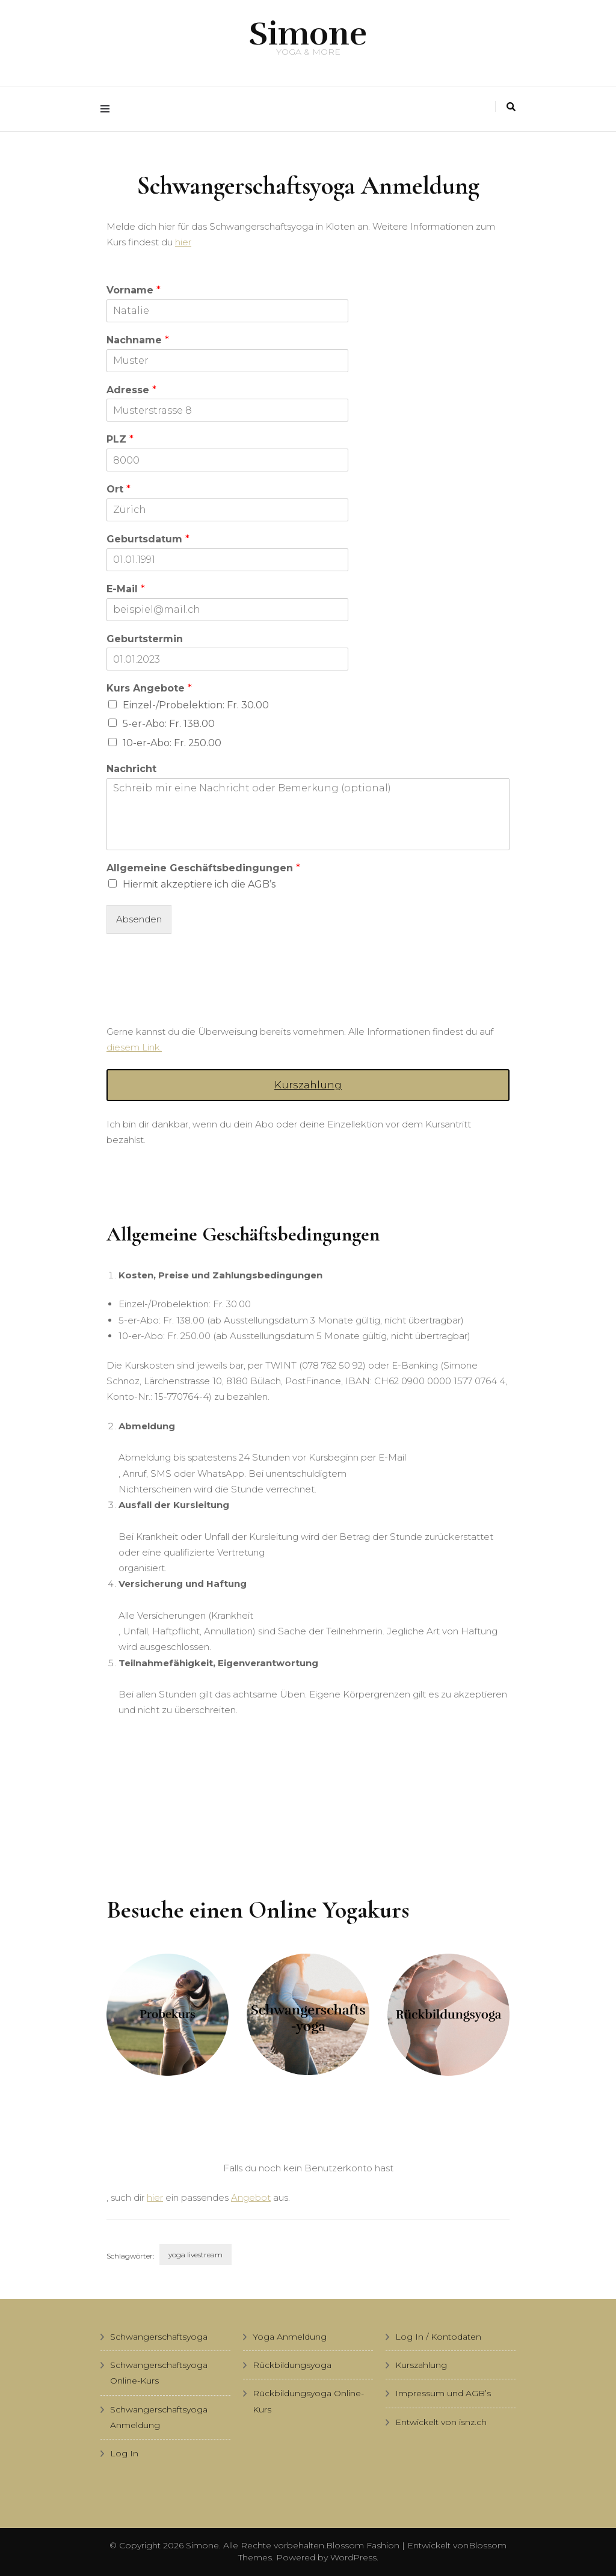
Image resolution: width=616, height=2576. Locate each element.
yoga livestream (195, 2254)
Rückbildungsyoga (292, 2365)
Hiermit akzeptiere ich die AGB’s (199, 884)
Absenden (139, 919)
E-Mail (125, 589)
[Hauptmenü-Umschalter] (108, 109)
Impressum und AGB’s (443, 2393)
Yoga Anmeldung (290, 2336)
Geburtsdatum (147, 539)
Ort (118, 489)
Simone (308, 34)
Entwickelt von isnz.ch (441, 2422)
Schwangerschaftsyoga (159, 2336)
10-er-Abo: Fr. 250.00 (172, 743)
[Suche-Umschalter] (511, 106)
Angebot (251, 2197)
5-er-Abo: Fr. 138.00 (169, 723)
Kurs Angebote (149, 688)
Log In (124, 2453)
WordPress (353, 2557)
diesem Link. (134, 1047)
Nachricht (131, 768)
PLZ (120, 439)
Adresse (131, 390)
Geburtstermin (144, 639)
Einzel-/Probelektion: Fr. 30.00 (196, 705)
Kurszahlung (308, 1085)
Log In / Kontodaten (438, 2336)
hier (183, 242)
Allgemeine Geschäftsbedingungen (203, 868)
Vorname (133, 290)
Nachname (137, 340)
